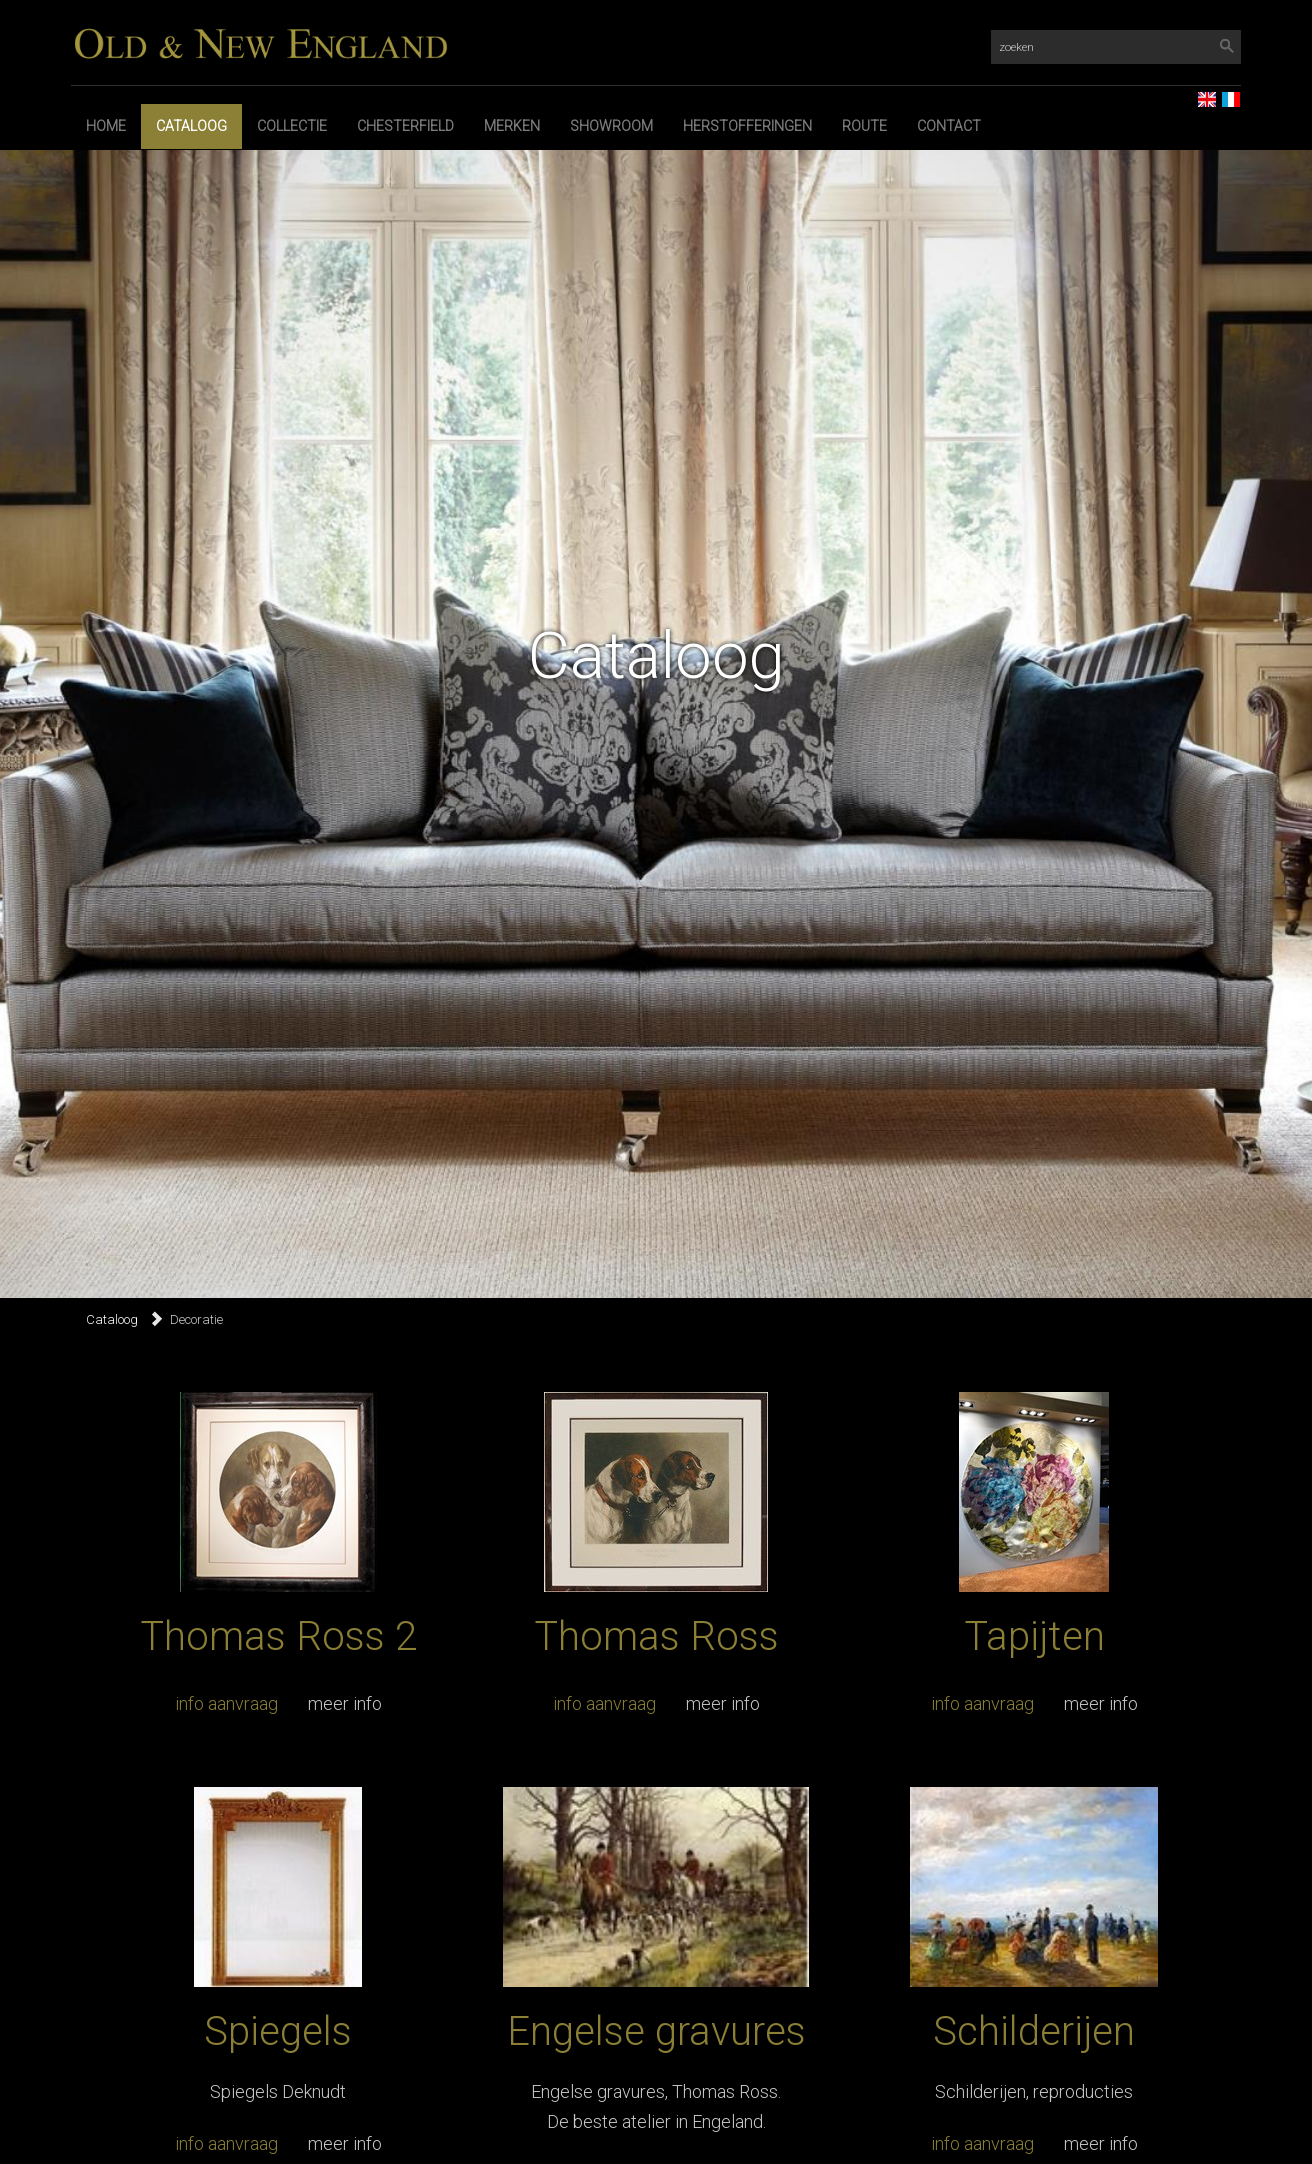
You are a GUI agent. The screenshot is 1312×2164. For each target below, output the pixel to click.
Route (864, 126)
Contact (949, 126)
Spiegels (278, 2031)
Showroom (611, 126)
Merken (512, 126)
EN (1199, 93)
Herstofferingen (747, 126)
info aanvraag (226, 1703)
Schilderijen (1034, 2031)
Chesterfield (405, 126)
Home (106, 126)
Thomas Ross (656, 1636)
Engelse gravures (656, 2031)
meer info (345, 1703)
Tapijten (1034, 1636)
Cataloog (191, 126)
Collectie (292, 126)
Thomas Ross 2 (278, 1636)
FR (1223, 93)
